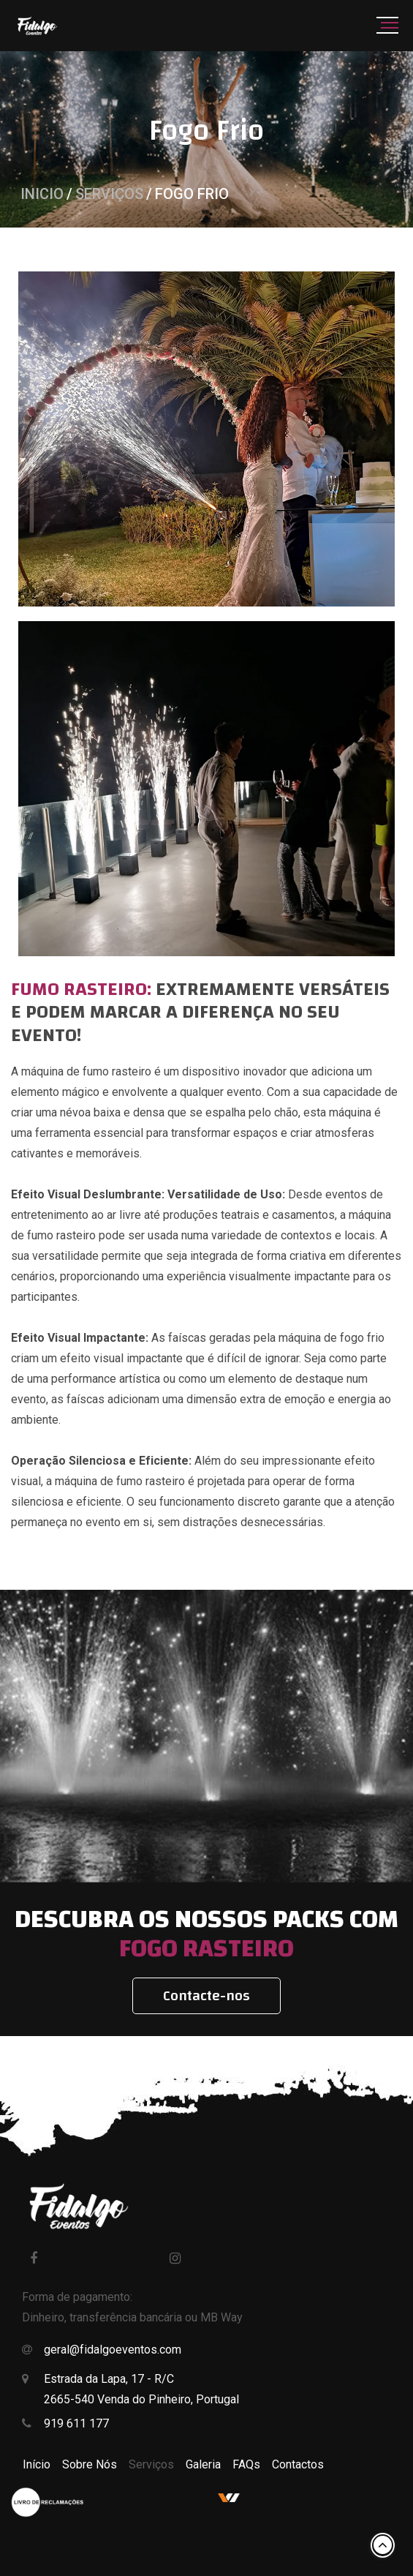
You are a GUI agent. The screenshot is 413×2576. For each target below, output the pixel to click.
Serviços (109, 194)
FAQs (246, 2464)
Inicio (42, 194)
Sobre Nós (89, 2464)
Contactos (298, 2464)
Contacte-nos (206, 1995)
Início (36, 2464)
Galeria (203, 2464)
